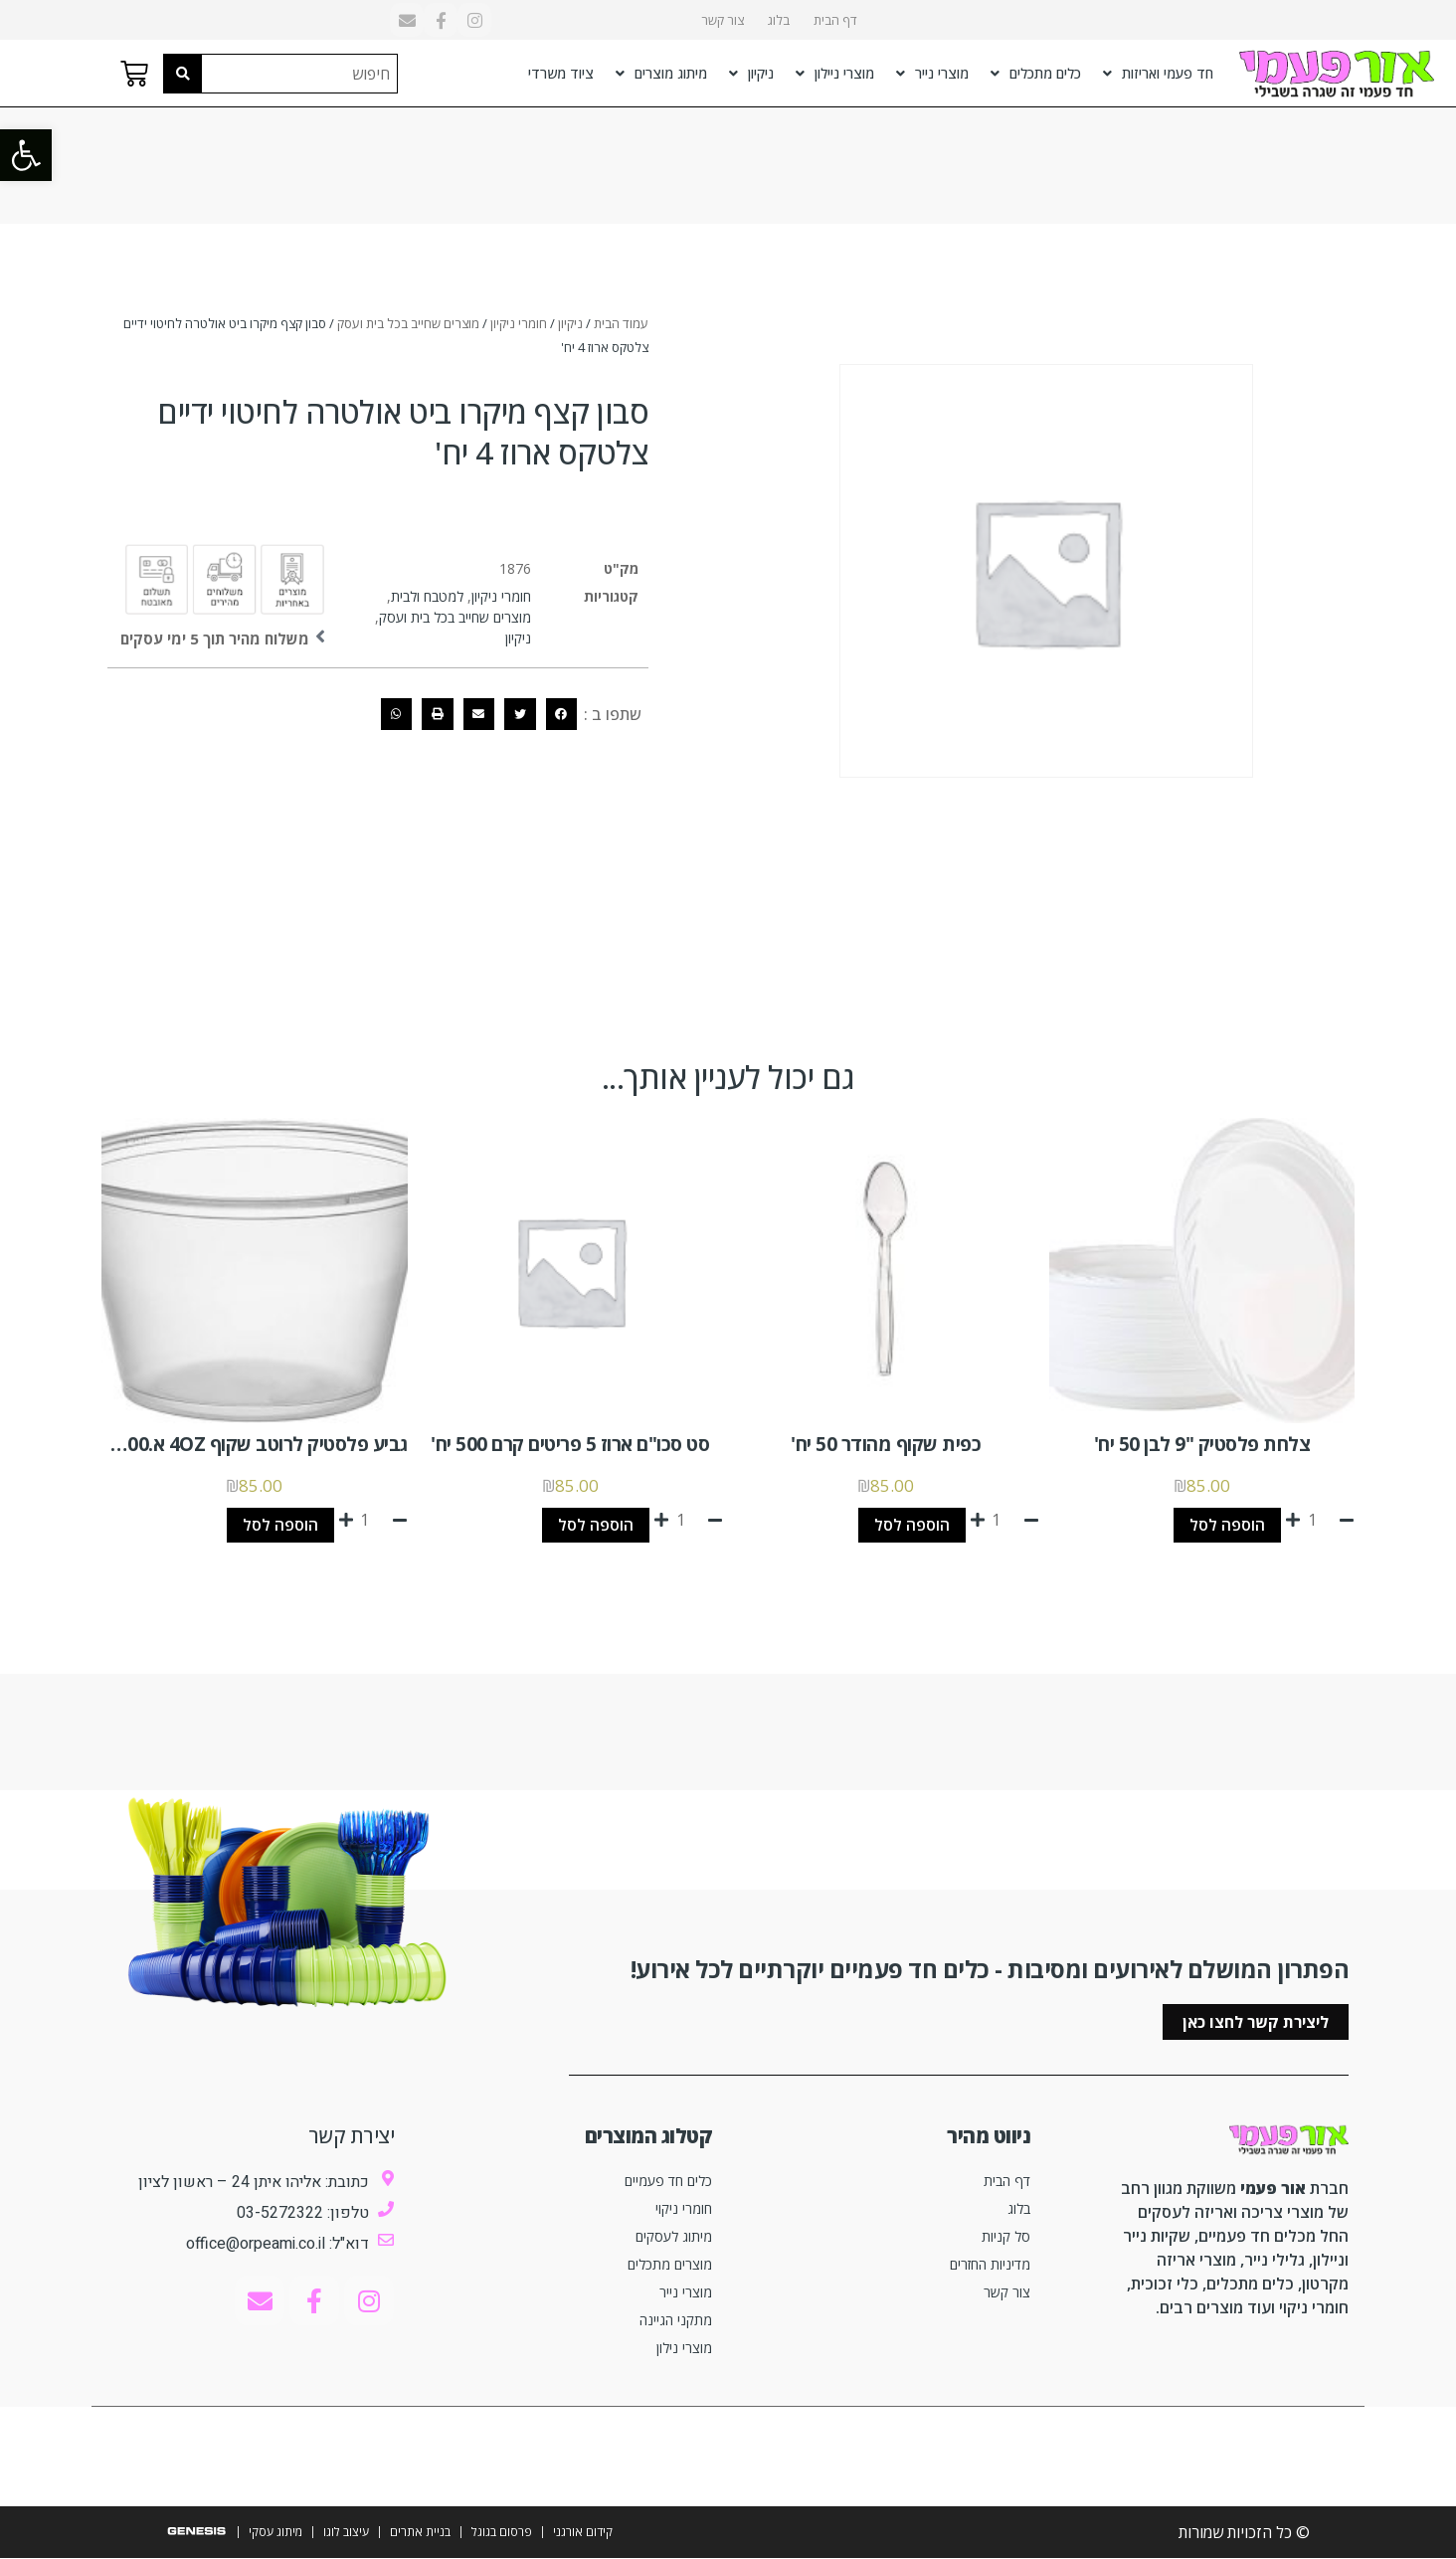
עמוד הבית (621, 323)
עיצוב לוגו (346, 2532)
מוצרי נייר (932, 74)
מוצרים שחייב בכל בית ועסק (408, 323)
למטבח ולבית (427, 596)
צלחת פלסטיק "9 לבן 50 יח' (1202, 1444)
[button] (26, 155)
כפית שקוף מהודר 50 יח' (886, 1444)
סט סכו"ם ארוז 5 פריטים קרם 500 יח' (570, 1444)
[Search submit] (183, 73)
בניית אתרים (420, 2532)
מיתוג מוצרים (661, 74)
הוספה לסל (1227, 1526)
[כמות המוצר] (1320, 1520)
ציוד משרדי (561, 73)
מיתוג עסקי (275, 2532)
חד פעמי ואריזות (1158, 74)
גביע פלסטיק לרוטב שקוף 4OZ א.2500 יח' (245, 1444)
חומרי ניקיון (518, 323)
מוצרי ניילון (835, 74)
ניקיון (751, 74)
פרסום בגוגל (501, 2532)
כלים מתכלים (1036, 74)
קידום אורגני (583, 2532)
